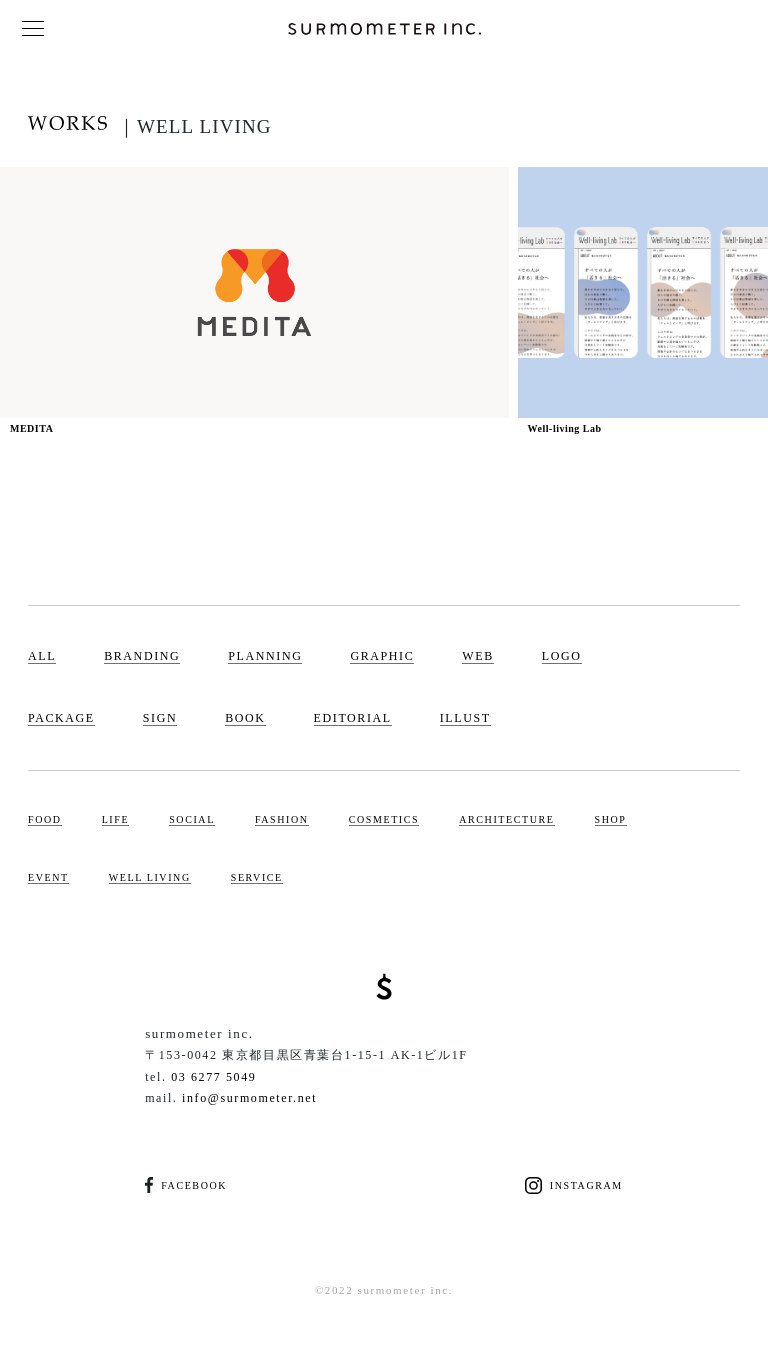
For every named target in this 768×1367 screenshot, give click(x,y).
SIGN (160, 718)
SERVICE (257, 877)
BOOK (245, 718)
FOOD (45, 819)
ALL (42, 656)
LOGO (562, 656)
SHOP (611, 819)
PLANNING (265, 656)
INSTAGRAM (574, 1185)
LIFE (116, 819)
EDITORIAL (353, 718)
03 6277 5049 (213, 1077)
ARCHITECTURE (506, 819)
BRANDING (142, 656)
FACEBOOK (186, 1185)
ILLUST (465, 718)
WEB (477, 656)
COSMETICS (384, 819)
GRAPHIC (382, 656)
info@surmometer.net (249, 1098)
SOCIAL (192, 819)
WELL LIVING (150, 877)
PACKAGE (61, 718)
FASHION (282, 819)
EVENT (48, 877)
